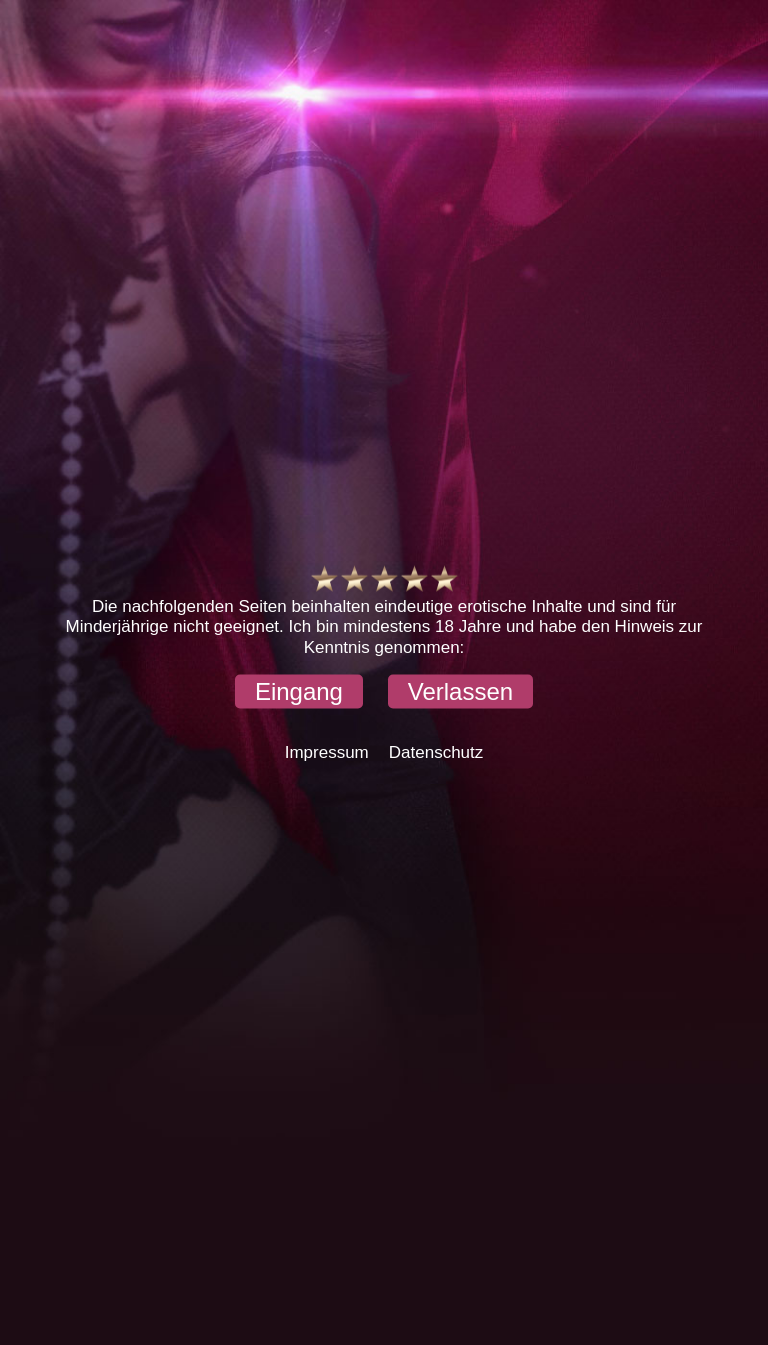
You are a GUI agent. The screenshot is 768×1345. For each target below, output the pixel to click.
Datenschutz (436, 752)
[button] (299, 692)
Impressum (327, 752)
